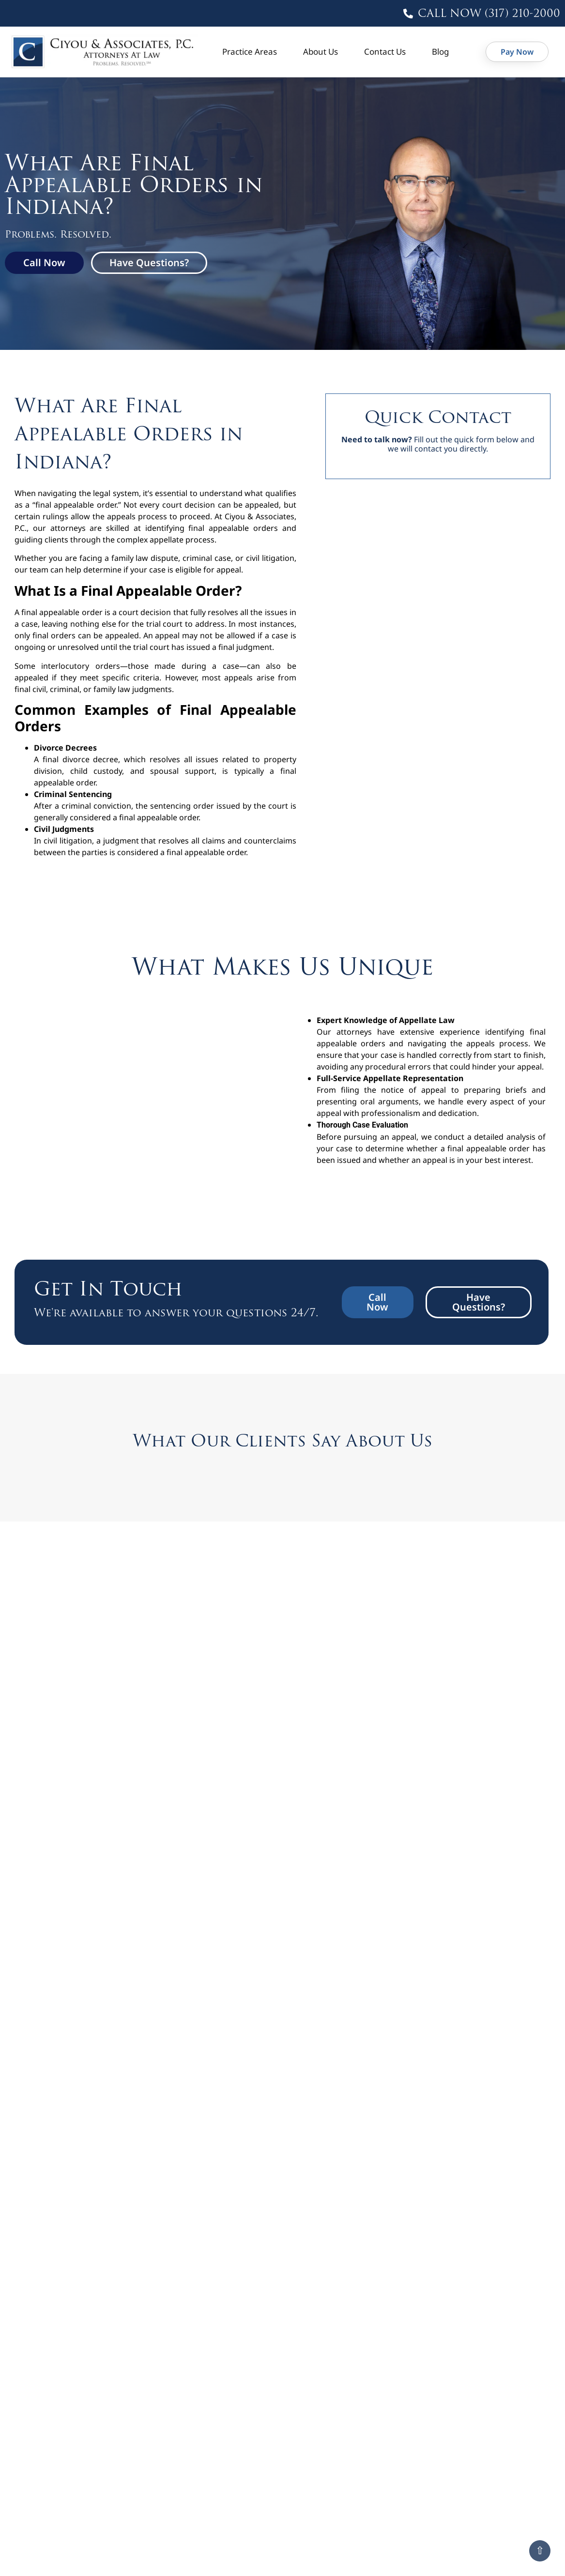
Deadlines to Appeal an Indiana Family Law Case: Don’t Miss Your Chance (274, 2546)
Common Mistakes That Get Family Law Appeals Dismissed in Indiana (97, 2406)
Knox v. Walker (430, 2019)
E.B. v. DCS (240, 1952)
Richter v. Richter (262, 2086)
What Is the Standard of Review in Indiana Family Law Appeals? (458, 2395)
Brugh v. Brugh (254, 1877)
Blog (440, 51)
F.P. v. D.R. (416, 1952)
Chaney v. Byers (430, 1877)
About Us (320, 51)
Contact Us (385, 51)
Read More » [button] (62, 1900)
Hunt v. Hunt (249, 2019)
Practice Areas (249, 51)
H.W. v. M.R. (66, 2019)
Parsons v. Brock (80, 2086)
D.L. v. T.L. (62, 1952)
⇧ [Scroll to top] (539, 2551)
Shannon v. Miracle (442, 2086)
